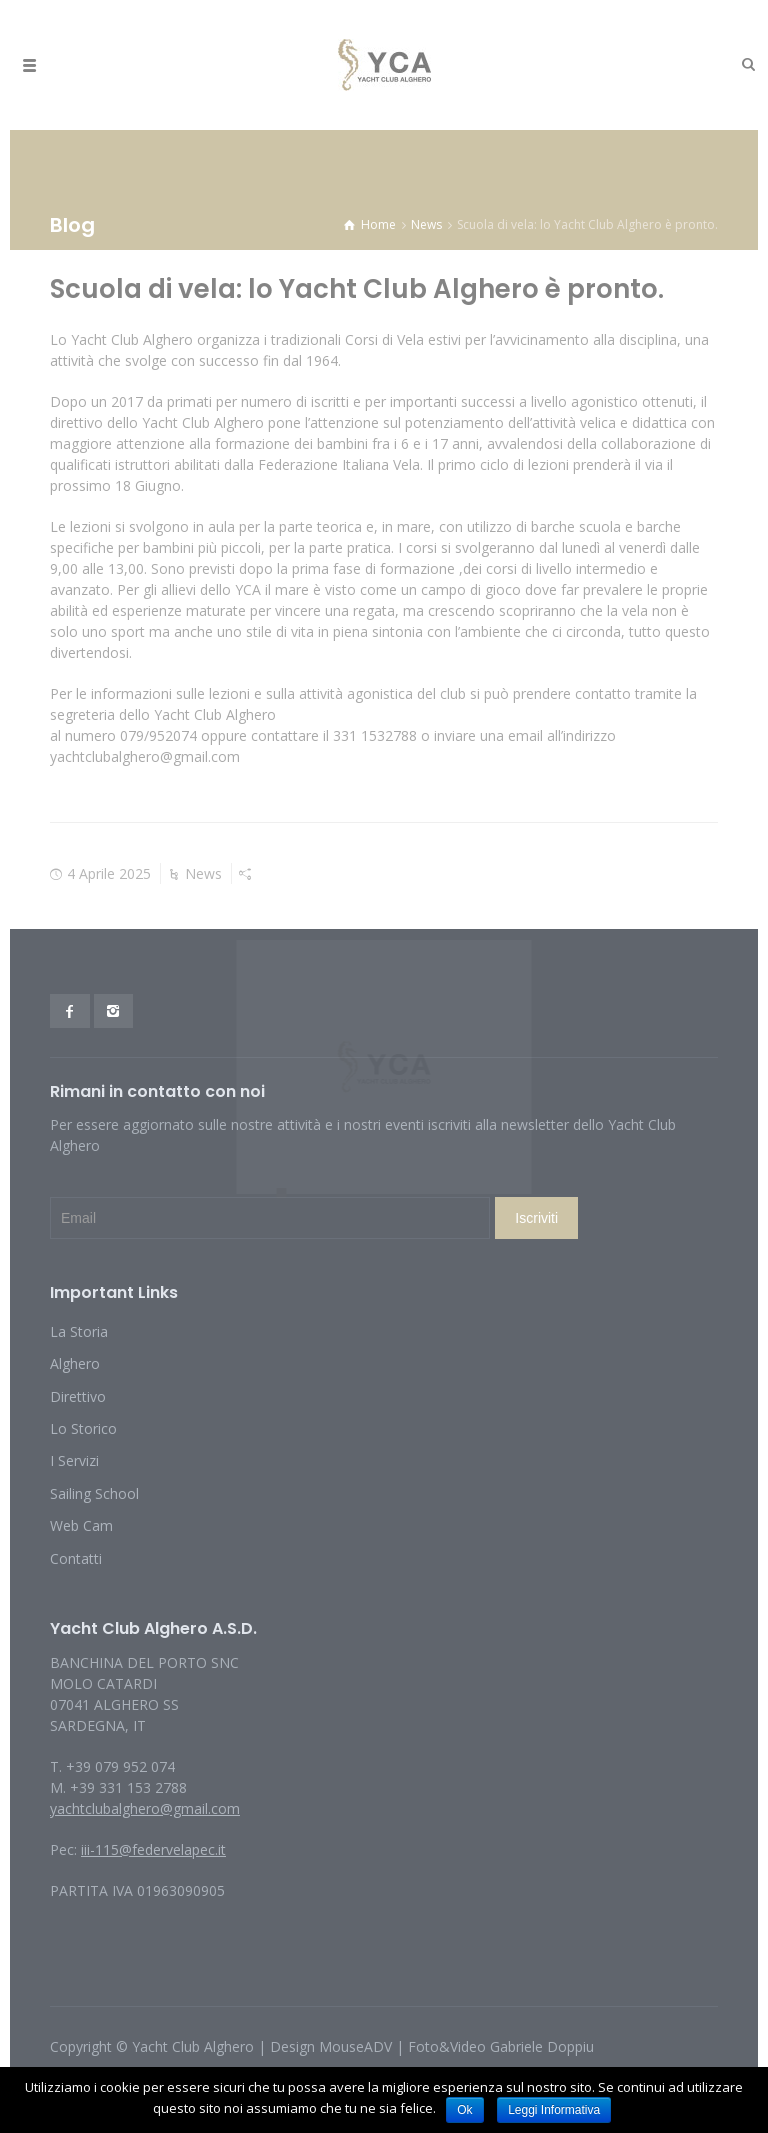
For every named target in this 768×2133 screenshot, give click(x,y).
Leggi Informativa (554, 2110)
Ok (464, 2110)
